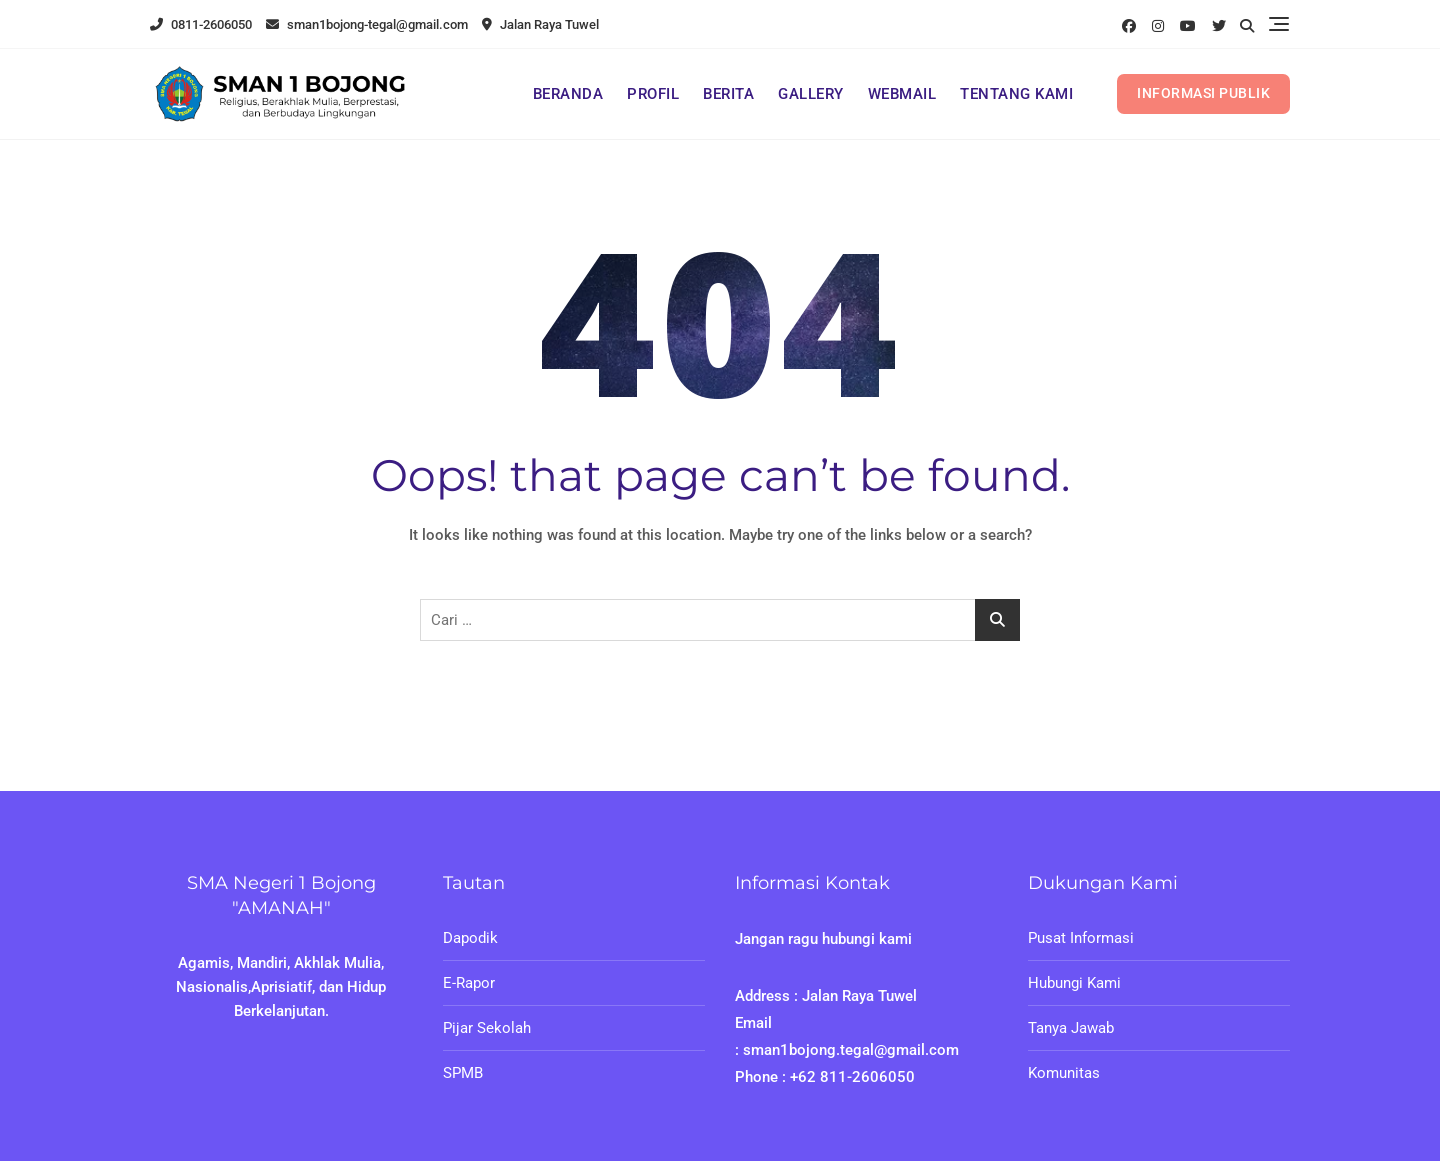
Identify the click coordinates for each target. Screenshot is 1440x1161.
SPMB (463, 1073)
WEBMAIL (902, 94)
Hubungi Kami (1074, 983)
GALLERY (811, 94)
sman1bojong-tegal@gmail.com (367, 24)
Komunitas (1064, 1073)
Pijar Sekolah (487, 1028)
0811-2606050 (201, 24)
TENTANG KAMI (1016, 94)
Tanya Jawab (1071, 1028)
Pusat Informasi (1081, 938)
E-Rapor (469, 983)
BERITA (728, 94)
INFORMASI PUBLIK (1203, 93)
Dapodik (470, 938)
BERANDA (568, 94)
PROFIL (653, 94)
